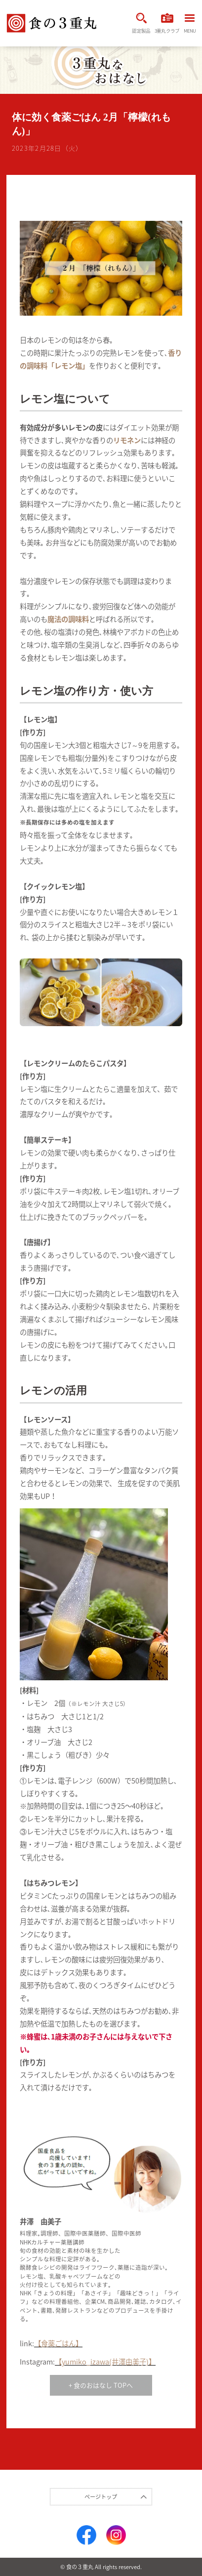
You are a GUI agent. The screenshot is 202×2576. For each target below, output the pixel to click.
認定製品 (141, 23)
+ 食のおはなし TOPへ (101, 2385)
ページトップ (100, 2497)
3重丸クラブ (167, 23)
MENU (190, 24)
